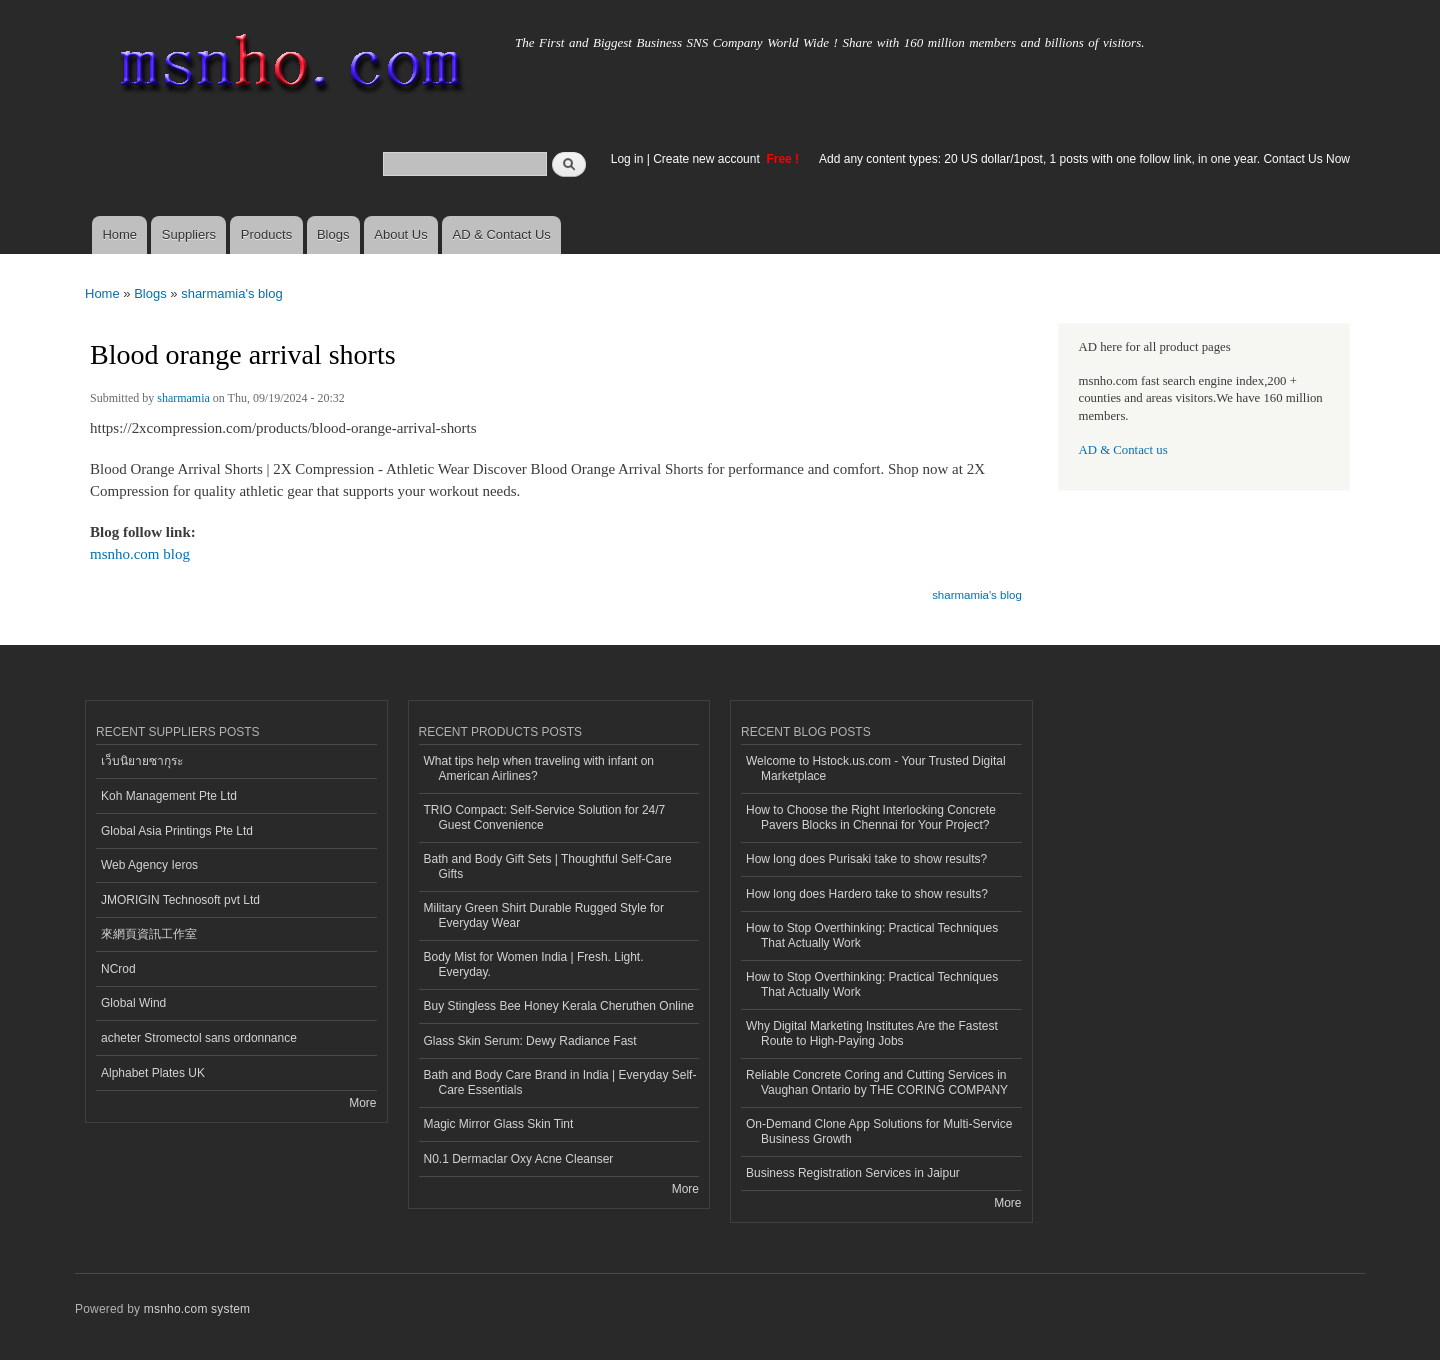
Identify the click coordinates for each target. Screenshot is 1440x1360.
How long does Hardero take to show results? (867, 894)
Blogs (333, 234)
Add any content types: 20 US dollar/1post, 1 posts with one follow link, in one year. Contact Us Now (1084, 159)
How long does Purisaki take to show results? (866, 859)
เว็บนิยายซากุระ (142, 761)
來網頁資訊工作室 (149, 934)
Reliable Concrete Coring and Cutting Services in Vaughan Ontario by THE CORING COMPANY (877, 1082)
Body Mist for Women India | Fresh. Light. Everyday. (534, 964)
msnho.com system (197, 1309)
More (362, 1103)
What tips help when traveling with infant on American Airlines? (539, 768)
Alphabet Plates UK (153, 1073)
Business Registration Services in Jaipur (853, 1173)
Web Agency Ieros (149, 865)
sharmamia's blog (231, 293)
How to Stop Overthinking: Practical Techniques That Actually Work (872, 935)
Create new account (708, 159)
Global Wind (133, 1003)
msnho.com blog (140, 554)
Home (119, 234)
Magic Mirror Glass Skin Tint (499, 1124)
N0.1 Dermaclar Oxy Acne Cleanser (519, 1159)
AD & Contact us (1123, 450)
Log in (627, 159)
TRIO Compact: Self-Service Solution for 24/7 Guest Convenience (545, 817)
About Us (400, 234)
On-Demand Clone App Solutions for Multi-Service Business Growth (879, 1131)
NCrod (118, 969)
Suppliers (189, 234)
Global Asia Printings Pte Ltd (177, 831)
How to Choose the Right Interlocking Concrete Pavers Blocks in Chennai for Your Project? (871, 817)
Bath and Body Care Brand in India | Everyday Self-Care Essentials (560, 1082)
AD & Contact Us (502, 234)
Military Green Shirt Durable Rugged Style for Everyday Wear (544, 915)
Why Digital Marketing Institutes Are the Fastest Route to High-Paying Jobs (872, 1033)
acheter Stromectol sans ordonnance (199, 1038)
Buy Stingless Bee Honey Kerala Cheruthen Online (559, 1006)
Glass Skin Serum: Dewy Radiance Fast (530, 1041)
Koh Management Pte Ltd (169, 796)
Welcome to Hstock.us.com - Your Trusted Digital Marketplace (876, 768)
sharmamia (183, 398)
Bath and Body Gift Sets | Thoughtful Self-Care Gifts (548, 866)
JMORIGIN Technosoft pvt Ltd (180, 900)
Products (266, 234)
